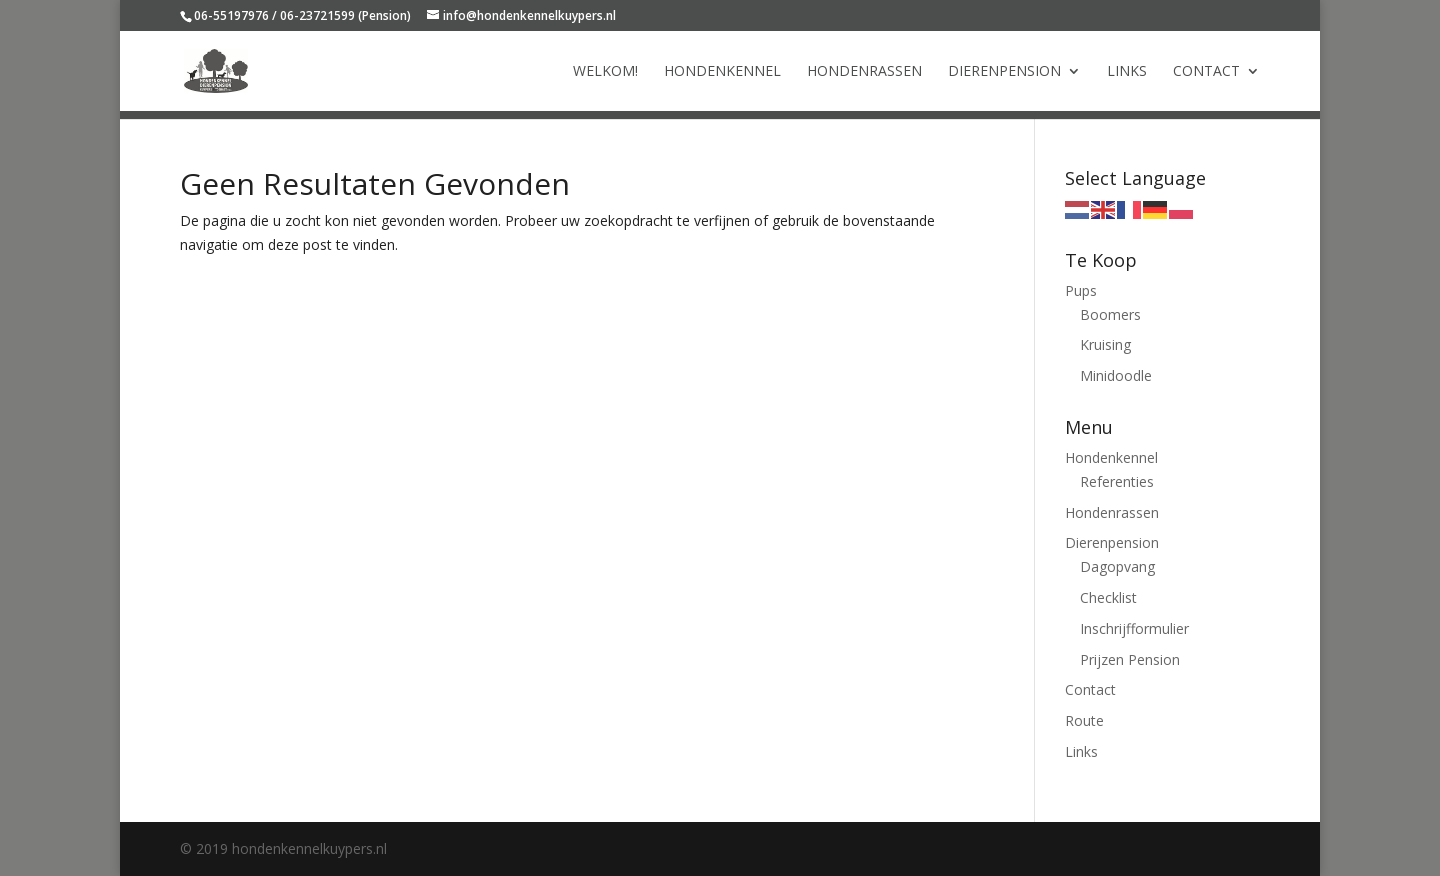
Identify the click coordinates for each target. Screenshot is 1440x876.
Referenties (1117, 481)
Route (1084, 720)
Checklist (1108, 597)
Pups (1081, 290)
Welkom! (605, 72)
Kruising (1105, 344)
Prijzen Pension (1130, 659)
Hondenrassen (864, 72)
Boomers (1110, 314)
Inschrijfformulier (1134, 628)
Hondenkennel (722, 72)
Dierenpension (1004, 72)
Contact (1206, 72)
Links (1127, 72)
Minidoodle (1116, 375)
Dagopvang (1117, 566)
